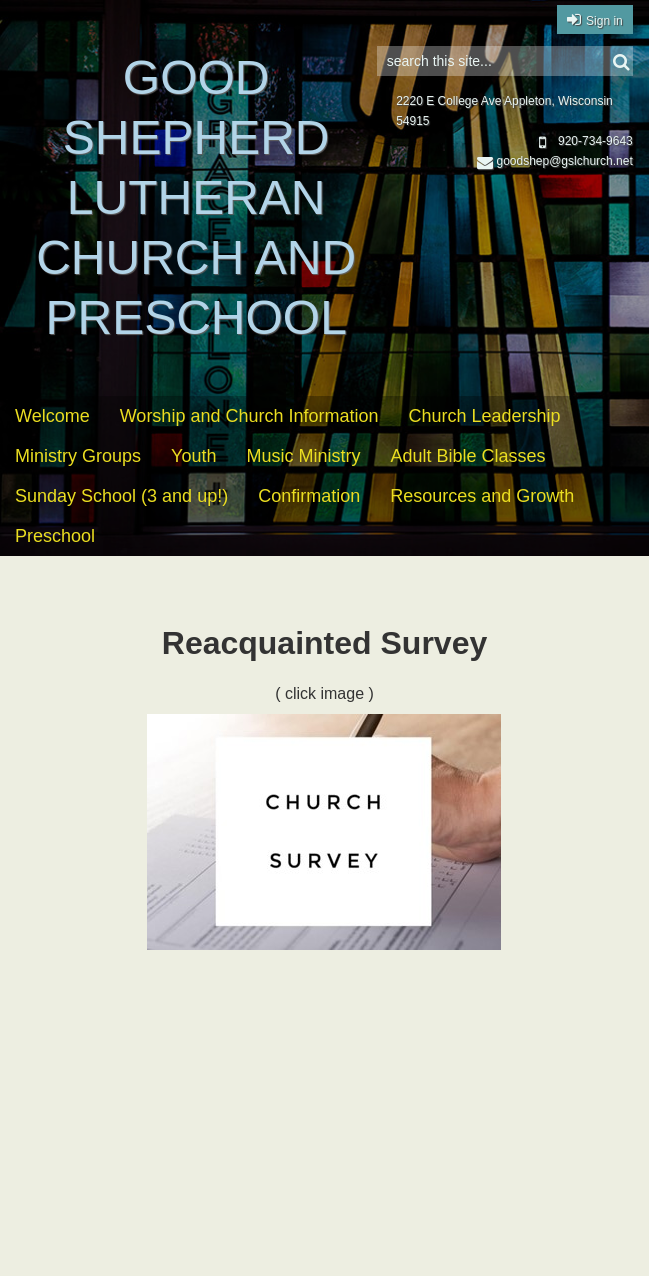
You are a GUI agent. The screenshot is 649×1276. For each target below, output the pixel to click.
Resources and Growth (482, 496)
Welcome (52, 416)
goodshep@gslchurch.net (554, 161)
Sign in (604, 21)
